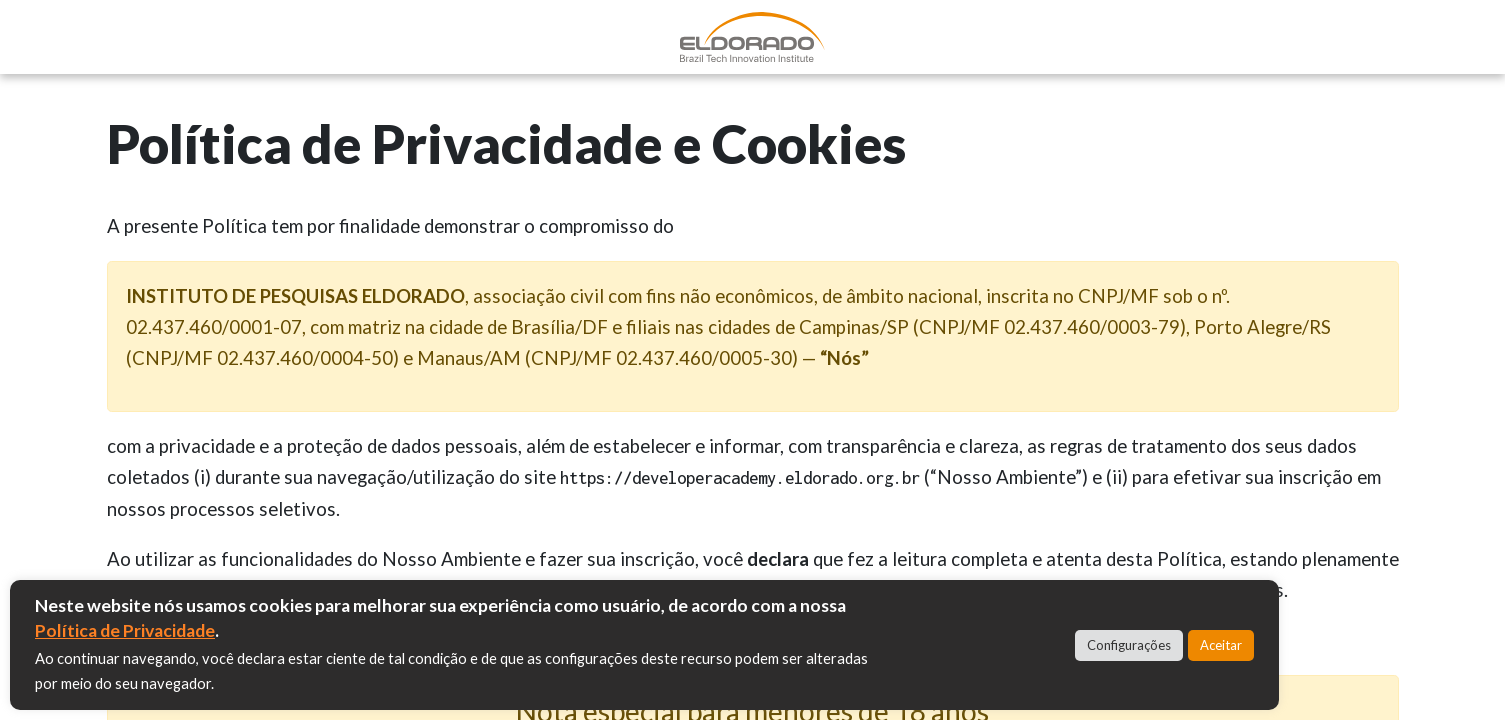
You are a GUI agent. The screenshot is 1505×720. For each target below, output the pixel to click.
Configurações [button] (1129, 645)
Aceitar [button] (1221, 645)
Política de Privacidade (125, 630)
